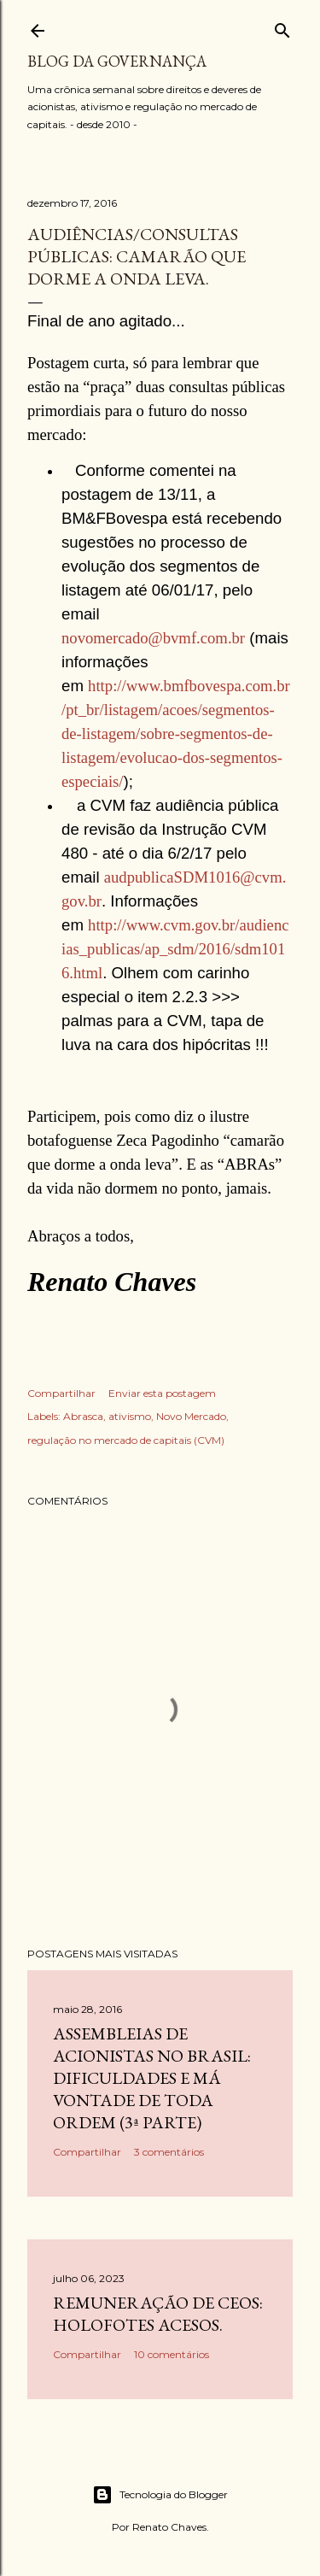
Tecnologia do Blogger (160, 2495)
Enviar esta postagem (162, 1393)
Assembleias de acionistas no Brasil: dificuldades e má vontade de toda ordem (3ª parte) (152, 2077)
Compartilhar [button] (61, 1393)
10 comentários (171, 2354)
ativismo (129, 1416)
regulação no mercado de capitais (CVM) (125, 1440)
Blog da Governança (117, 61)
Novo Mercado (191, 1416)
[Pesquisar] (282, 27)
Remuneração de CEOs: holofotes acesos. (158, 2313)
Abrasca (83, 1416)
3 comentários (169, 2151)
